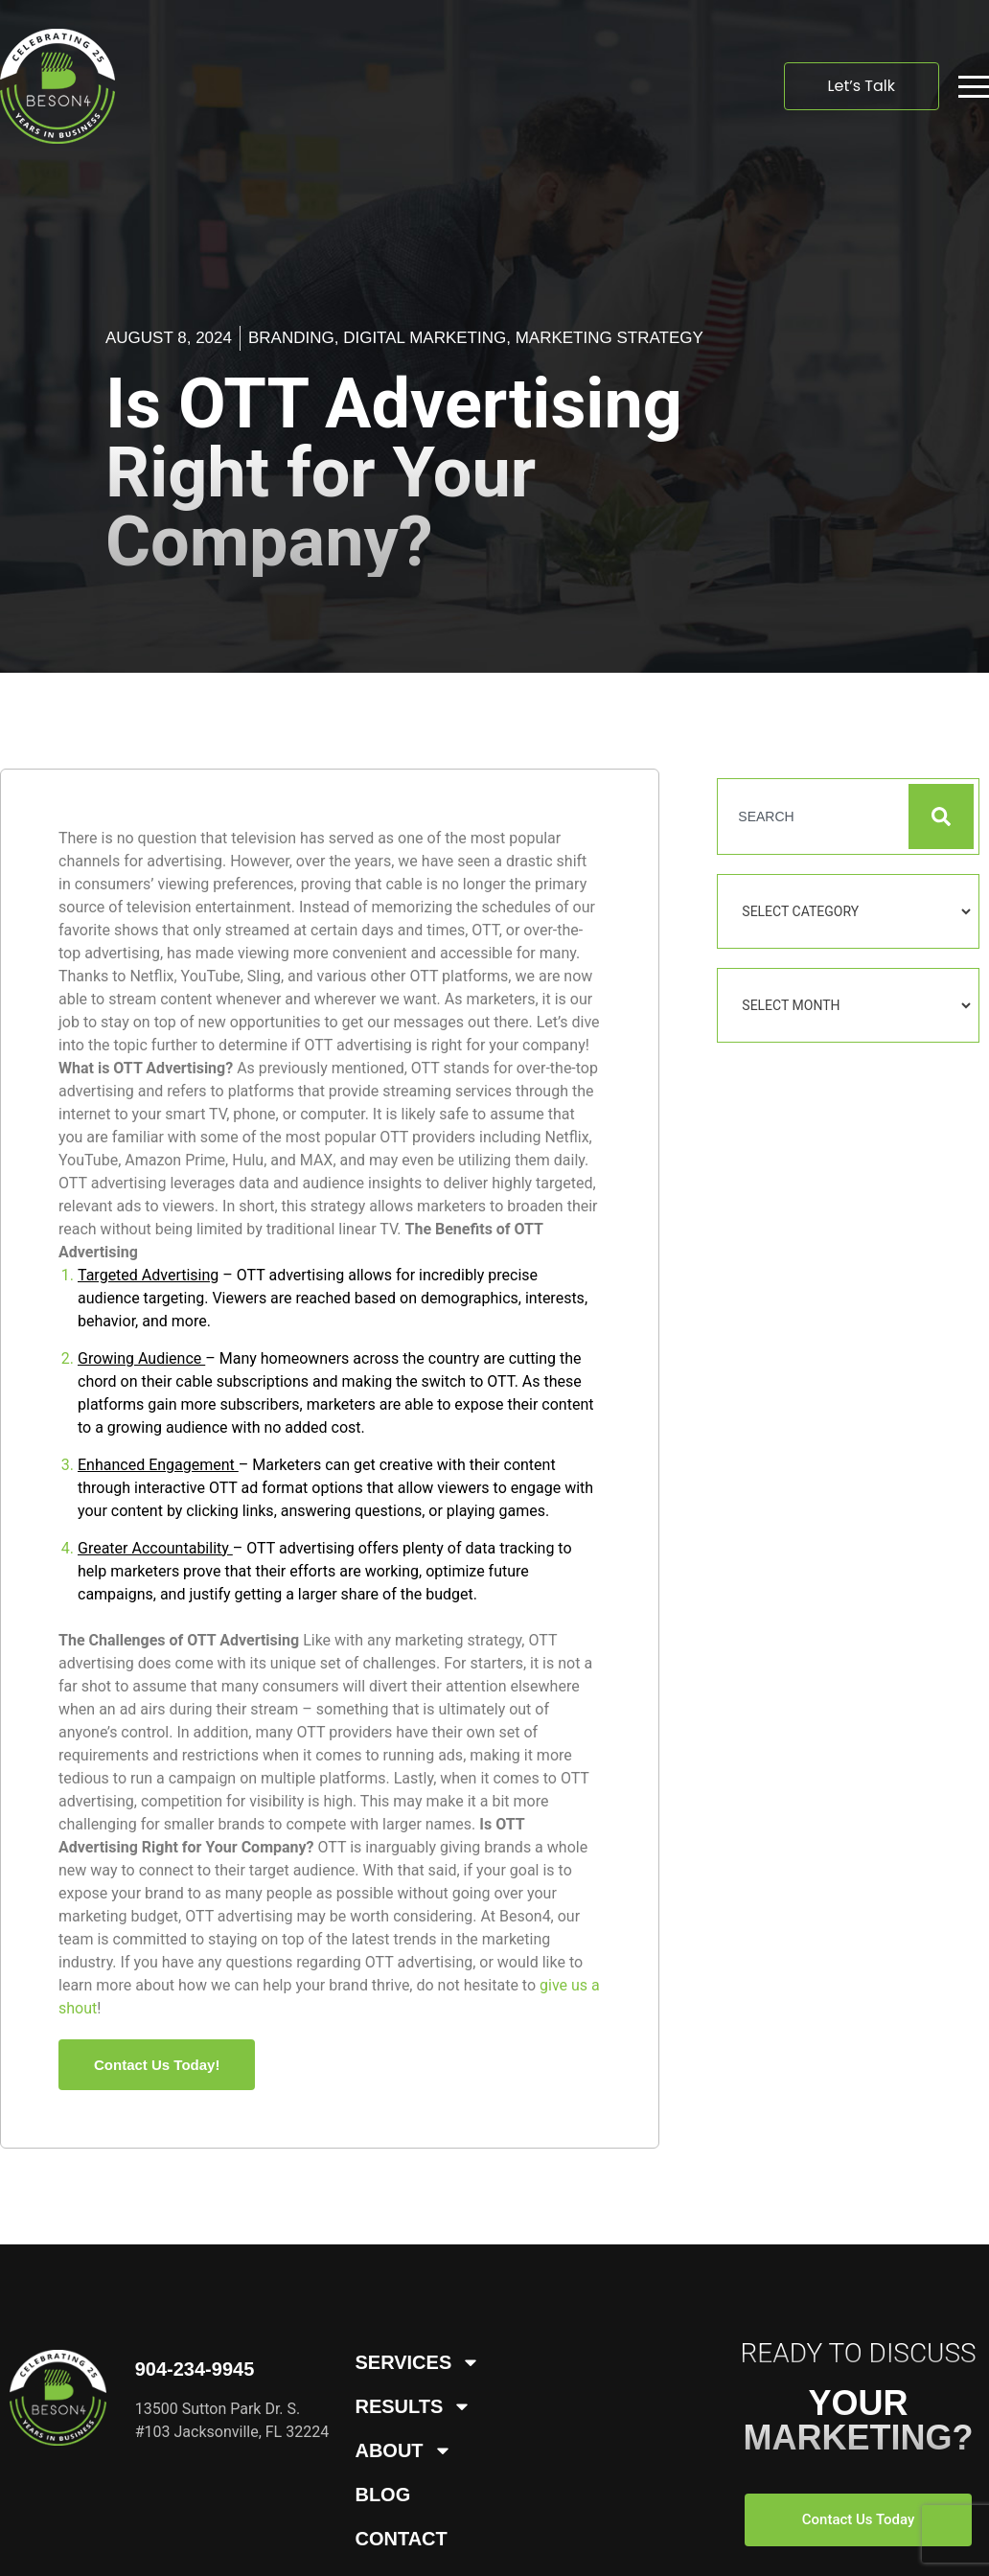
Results (413, 2406)
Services (417, 2362)
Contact (401, 2538)
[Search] (941, 816)
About (403, 2450)
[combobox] (812, 816)
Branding (291, 338)
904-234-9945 (195, 2369)
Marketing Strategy (609, 338)
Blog (382, 2494)
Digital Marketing (424, 338)
